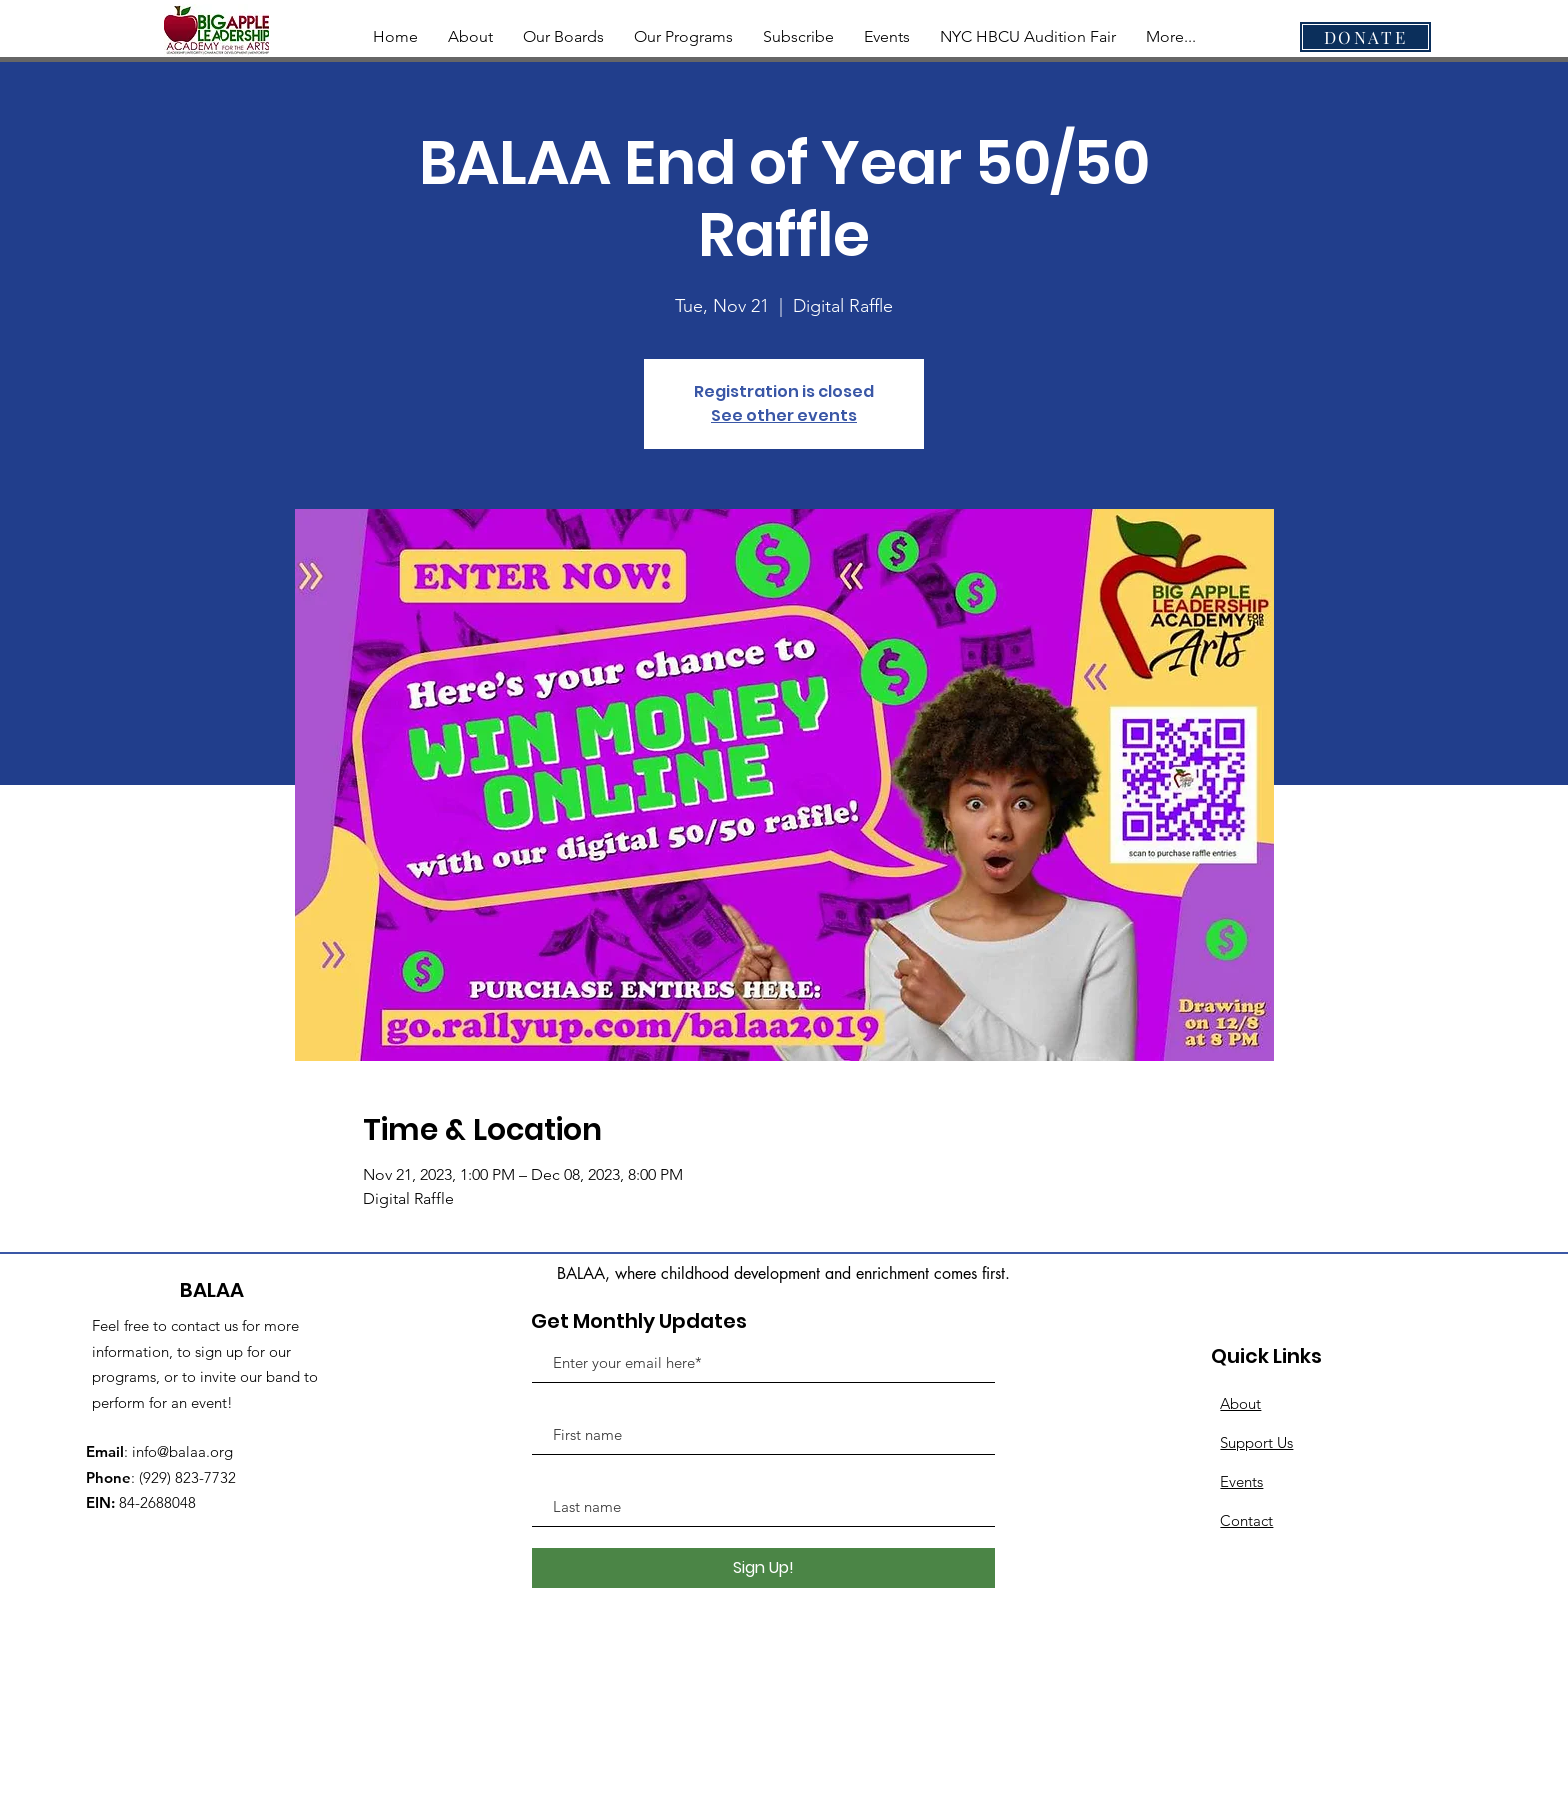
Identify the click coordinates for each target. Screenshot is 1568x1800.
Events (1241, 1481)
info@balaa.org (182, 1451)
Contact (1246, 1520)
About (1240, 1403)
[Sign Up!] (763, 1568)
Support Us (1256, 1442)
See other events (784, 415)
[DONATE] (1365, 37)
